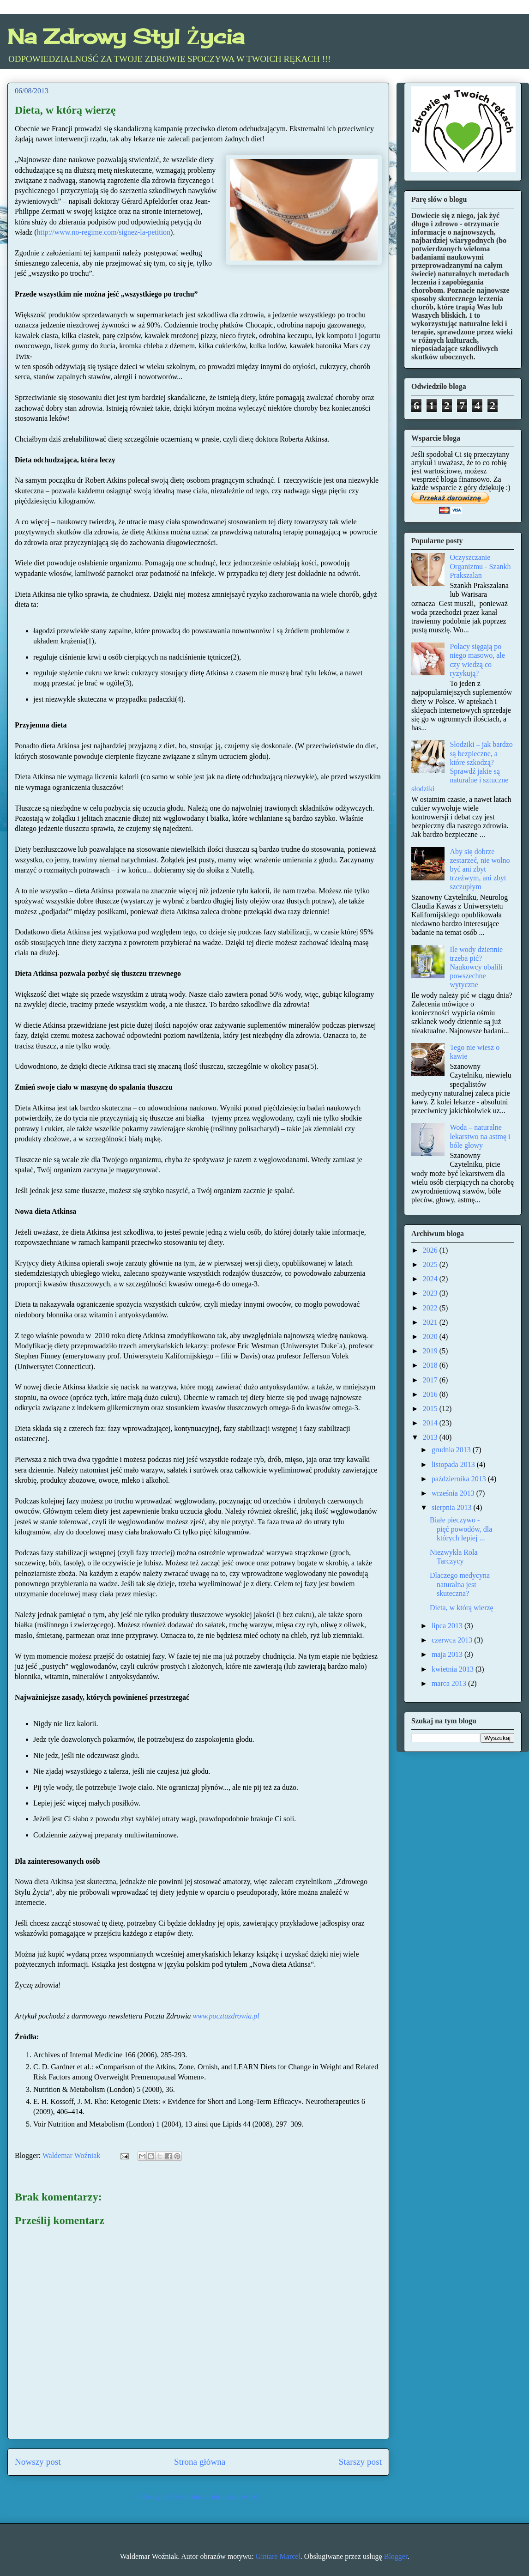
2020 (431, 1336)
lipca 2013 (448, 1626)
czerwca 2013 (453, 1640)
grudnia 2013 (452, 1450)
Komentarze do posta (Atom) (217, 2497)
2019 (431, 1351)
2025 (431, 1264)
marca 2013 (450, 1683)
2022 (431, 1308)
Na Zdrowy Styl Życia (125, 36)
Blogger (396, 2556)
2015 (431, 1408)
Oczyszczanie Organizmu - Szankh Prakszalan (480, 566)
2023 (431, 1293)
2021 (431, 1322)
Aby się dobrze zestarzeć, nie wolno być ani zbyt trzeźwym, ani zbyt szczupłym (480, 869)
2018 (431, 1365)
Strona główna (199, 2462)
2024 (431, 1279)
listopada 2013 (454, 1464)
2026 (431, 1250)
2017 (431, 1380)
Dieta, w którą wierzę (461, 1608)
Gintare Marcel (278, 2556)
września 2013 (454, 1493)
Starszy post (360, 2462)
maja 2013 (448, 1654)
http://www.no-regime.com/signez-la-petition (104, 232)
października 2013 (460, 1479)
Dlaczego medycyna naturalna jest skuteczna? (460, 1584)
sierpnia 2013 (453, 1507)
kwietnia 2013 (453, 1669)
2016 (431, 1394)
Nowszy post (38, 2462)
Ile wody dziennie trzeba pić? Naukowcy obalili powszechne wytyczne (476, 967)
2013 (431, 1437)
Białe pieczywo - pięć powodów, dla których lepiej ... (461, 1528)
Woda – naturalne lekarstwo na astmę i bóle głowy (480, 1136)
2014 (431, 1423)
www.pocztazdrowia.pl (226, 2016)
